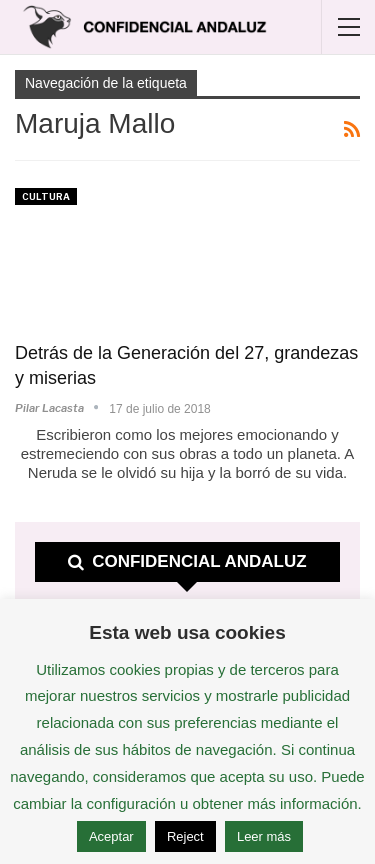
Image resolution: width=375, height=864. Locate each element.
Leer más (264, 836)
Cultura (46, 196)
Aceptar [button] (111, 836)
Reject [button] (185, 836)
